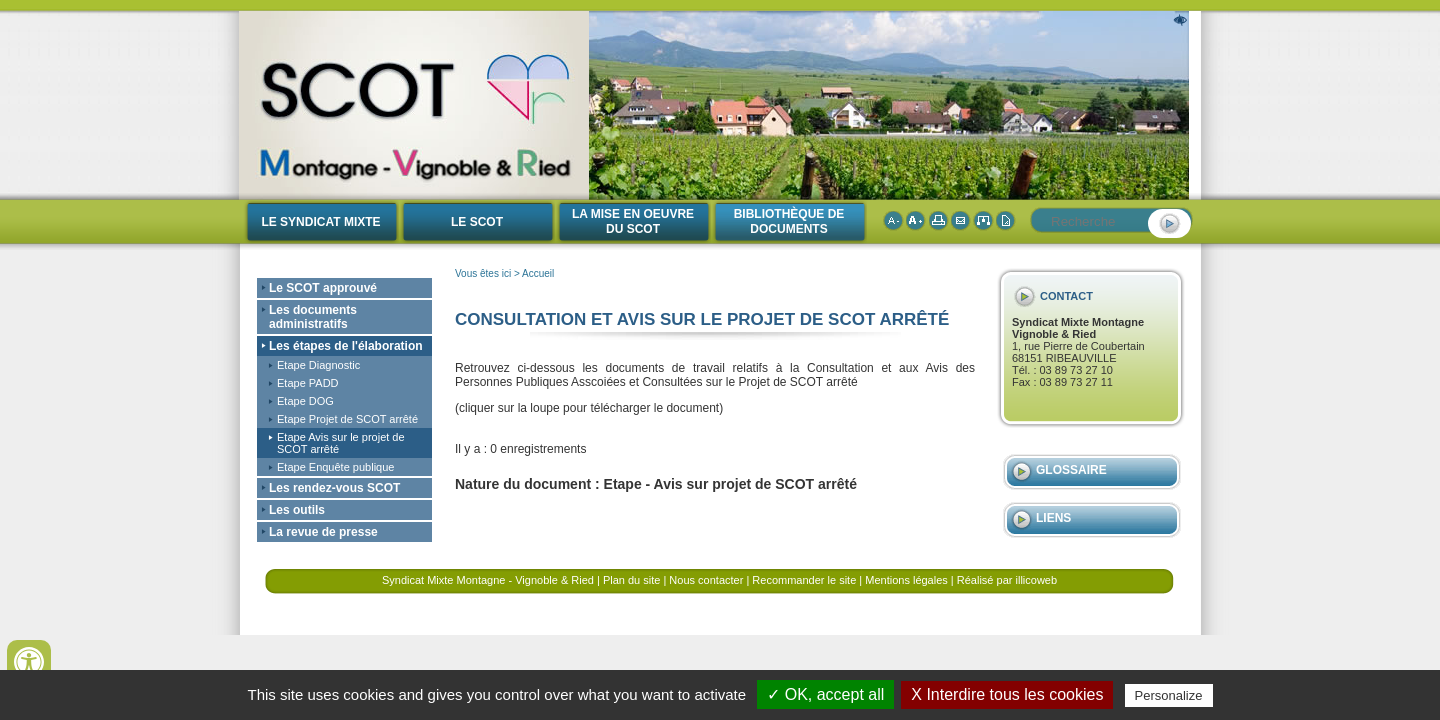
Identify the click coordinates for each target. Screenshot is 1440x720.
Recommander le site (804, 580)
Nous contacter (706, 580)
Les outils (297, 510)
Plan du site (631, 580)
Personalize (1169, 695)
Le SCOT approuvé (323, 288)
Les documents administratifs (313, 317)
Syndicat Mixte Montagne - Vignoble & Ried (488, 580)
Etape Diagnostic (318, 365)
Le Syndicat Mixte (320, 222)
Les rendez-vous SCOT (334, 488)
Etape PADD (308, 383)
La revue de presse (323, 532)
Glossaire (1071, 470)
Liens (1053, 518)
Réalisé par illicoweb (1007, 580)
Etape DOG (305, 401)
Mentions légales (906, 580)
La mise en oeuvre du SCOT (633, 221)
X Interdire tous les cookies (1007, 694)
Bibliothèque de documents (789, 221)
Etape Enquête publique (335, 467)
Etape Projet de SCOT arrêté (347, 419)
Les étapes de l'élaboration (346, 346)
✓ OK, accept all (825, 694)
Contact (1066, 296)
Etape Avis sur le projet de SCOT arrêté (341, 443)
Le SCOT (477, 222)
